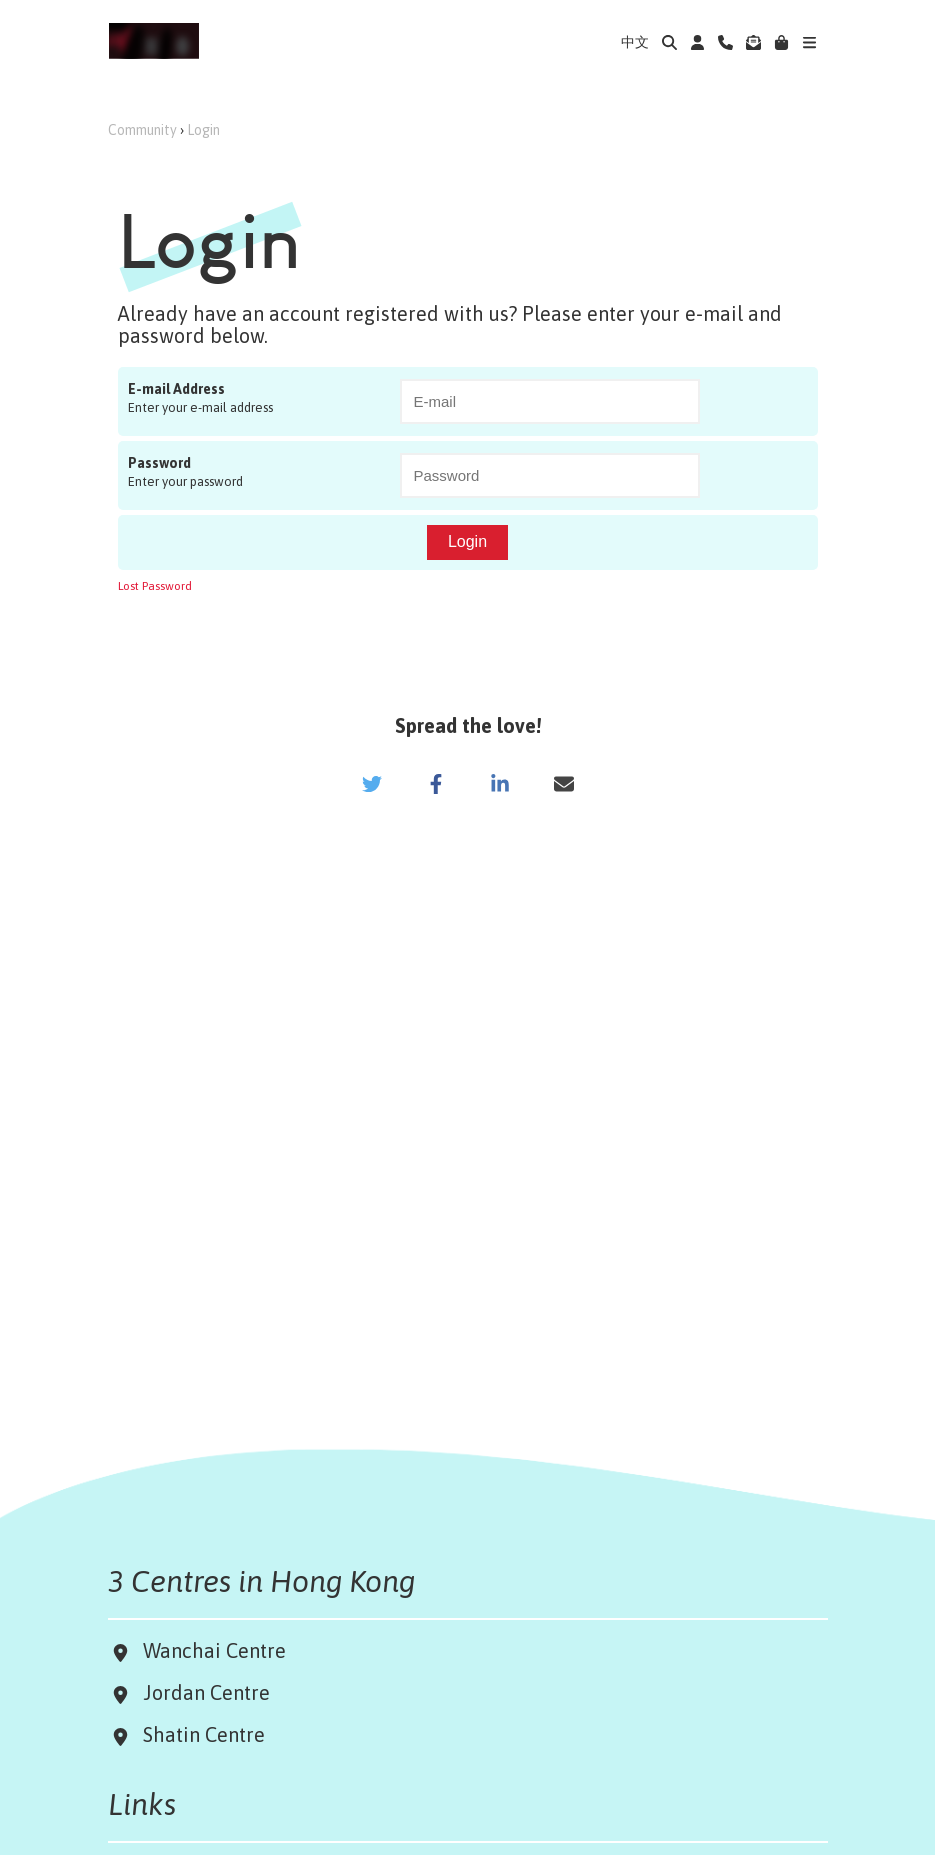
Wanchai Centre (217, 1650)
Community (142, 130)
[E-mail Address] (550, 401)
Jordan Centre (201, 1692)
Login (203, 130)
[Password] (550, 475)
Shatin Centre (199, 1734)
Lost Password (155, 586)
